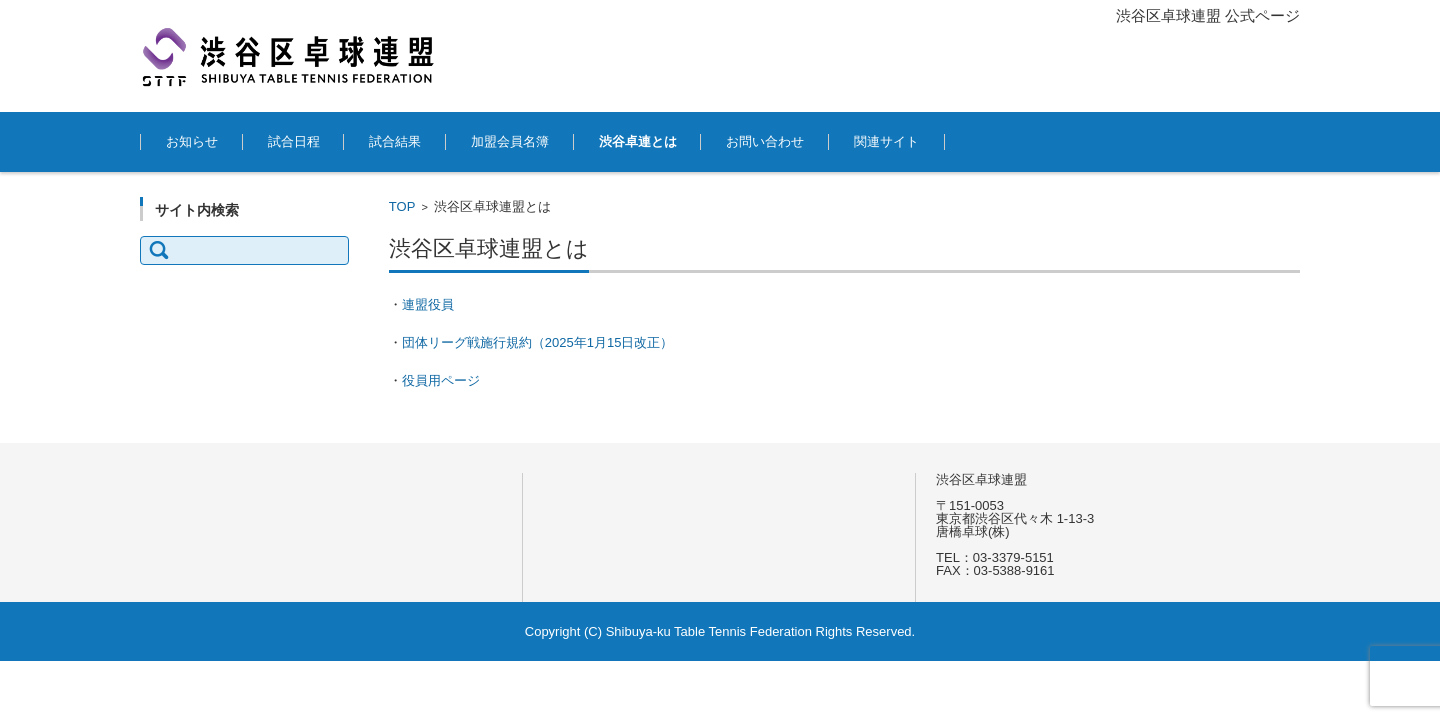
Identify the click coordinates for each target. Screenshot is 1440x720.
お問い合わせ (765, 141)
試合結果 (395, 141)
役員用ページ (441, 380)
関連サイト (886, 141)
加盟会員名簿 (510, 141)
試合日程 (294, 141)
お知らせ (192, 141)
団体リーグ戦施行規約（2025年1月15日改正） (538, 342)
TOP (402, 206)
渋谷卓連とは (638, 141)
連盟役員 (428, 304)
